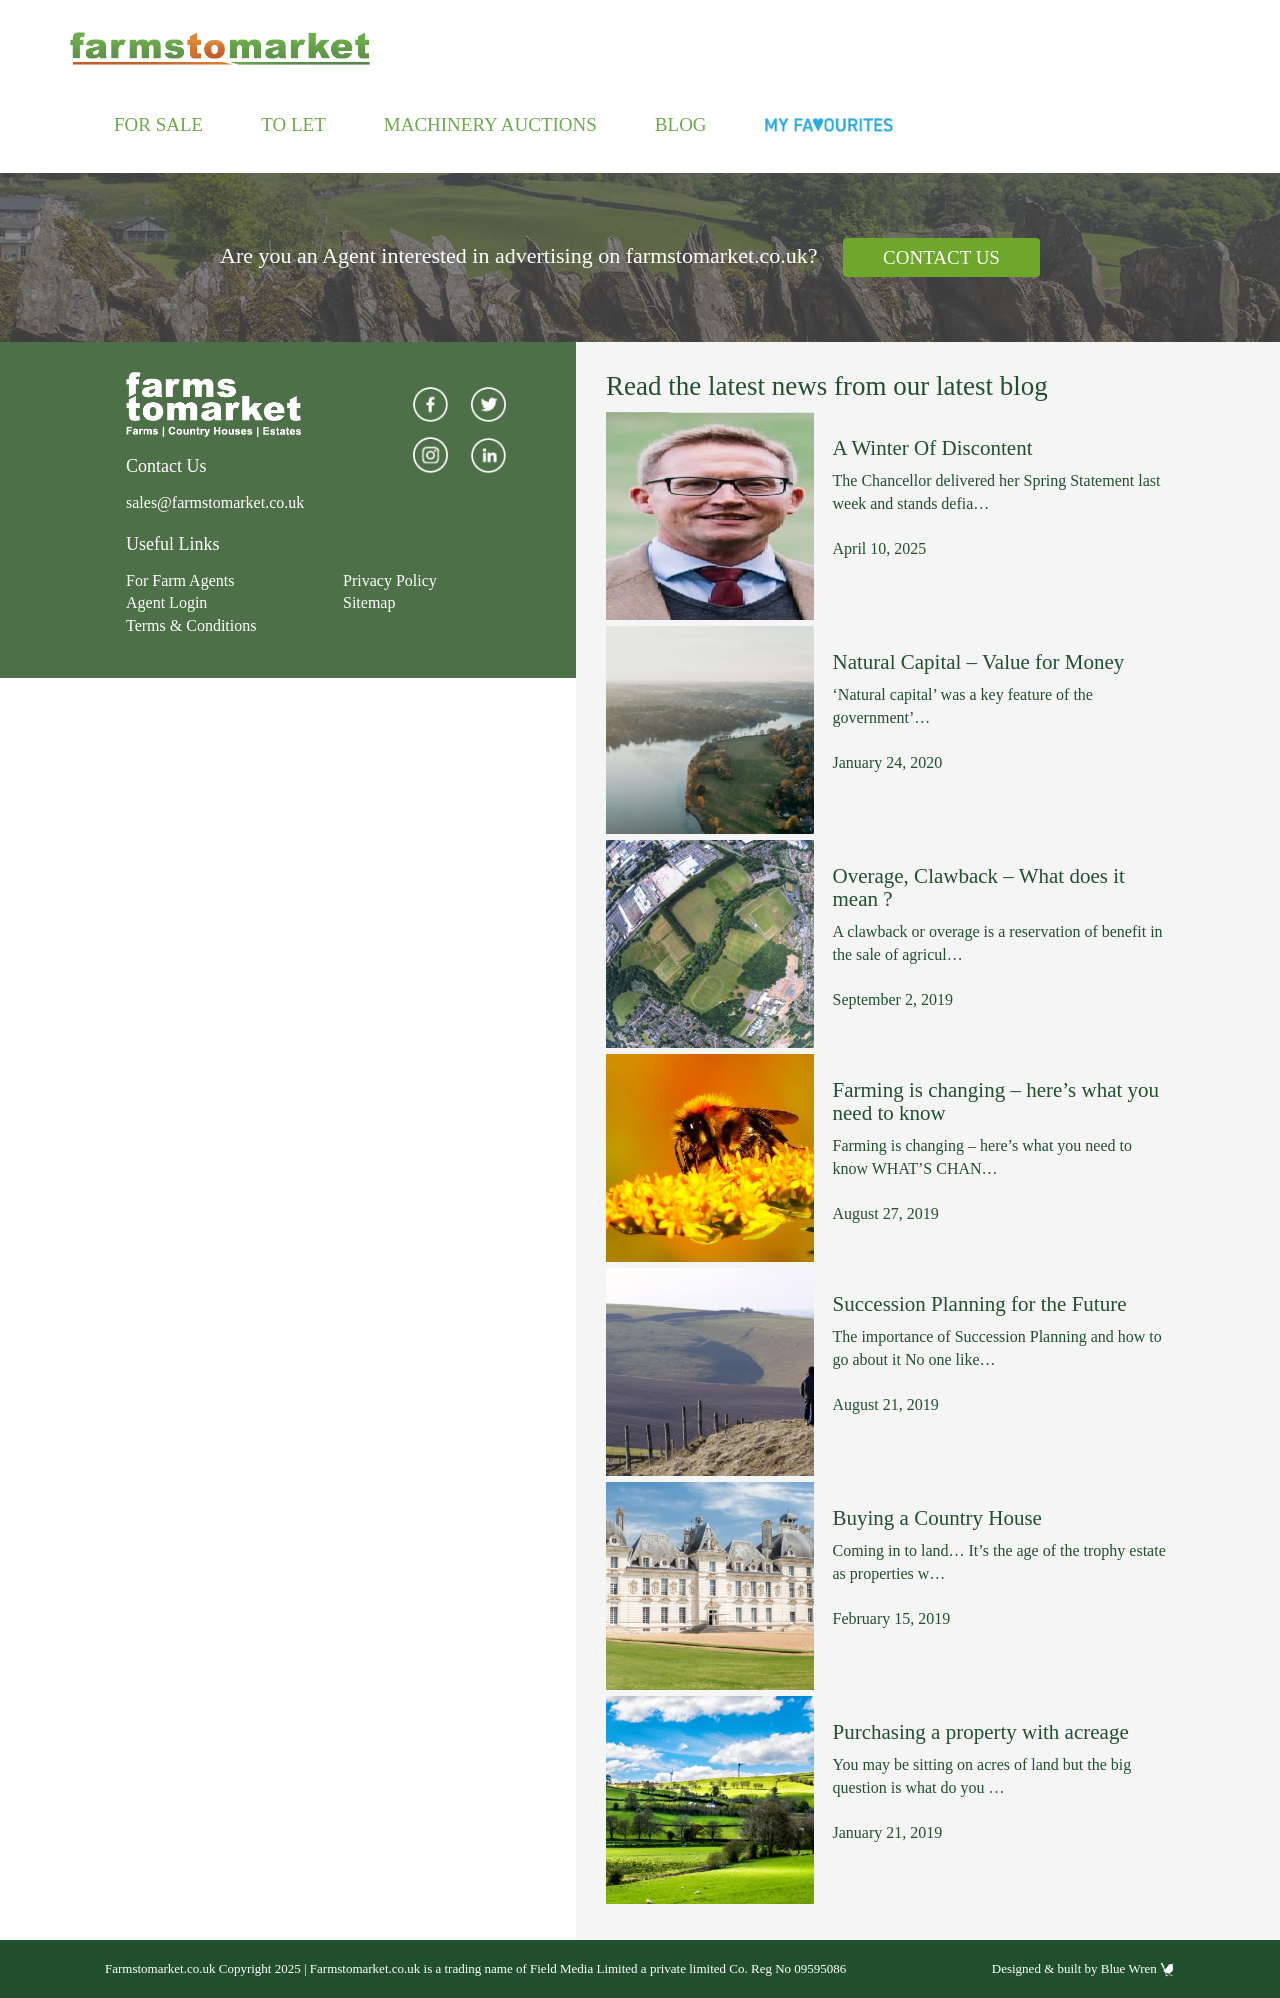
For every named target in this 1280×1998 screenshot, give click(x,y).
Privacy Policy (390, 580)
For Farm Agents (180, 580)
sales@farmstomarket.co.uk (215, 502)
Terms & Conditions (191, 625)
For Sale (158, 124)
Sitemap (369, 602)
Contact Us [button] (941, 257)
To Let (293, 124)
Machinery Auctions (490, 124)
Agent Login (166, 602)
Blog (681, 124)
